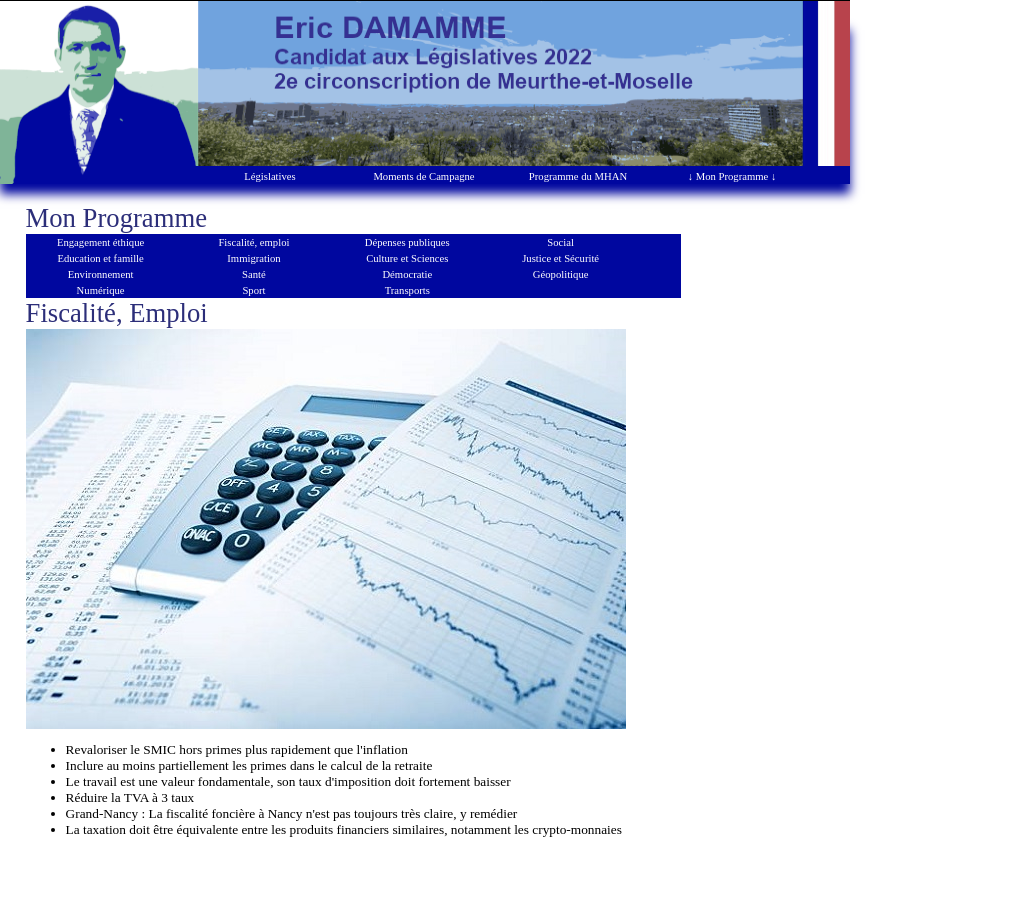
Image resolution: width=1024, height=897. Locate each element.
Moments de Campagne (423, 176)
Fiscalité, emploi (253, 242)
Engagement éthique (100, 242)
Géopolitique (561, 274)
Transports (407, 290)
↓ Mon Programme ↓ (732, 176)
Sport (253, 290)
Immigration (253, 258)
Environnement (101, 274)
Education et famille (100, 258)
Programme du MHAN (578, 176)
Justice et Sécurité (560, 258)
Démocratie (407, 274)
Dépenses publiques (407, 242)
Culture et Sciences (407, 258)
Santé (254, 274)
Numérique (101, 290)
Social (560, 242)
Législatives (270, 176)
